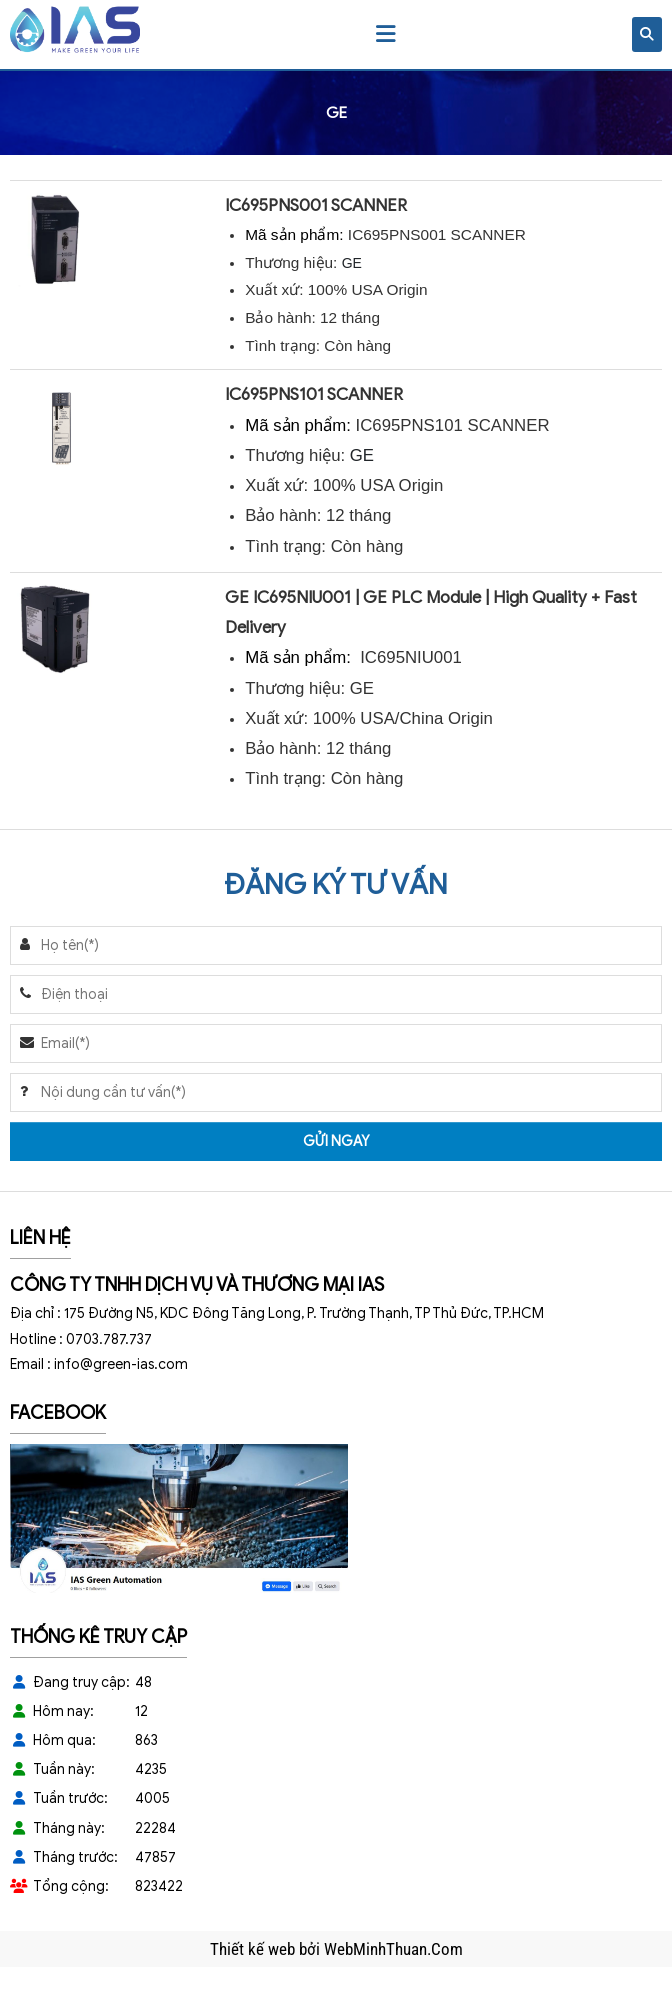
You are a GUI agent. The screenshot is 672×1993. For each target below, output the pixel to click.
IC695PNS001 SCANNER (316, 205)
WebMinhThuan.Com (393, 1949)
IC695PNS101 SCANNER (314, 394)
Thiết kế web (254, 1949)
